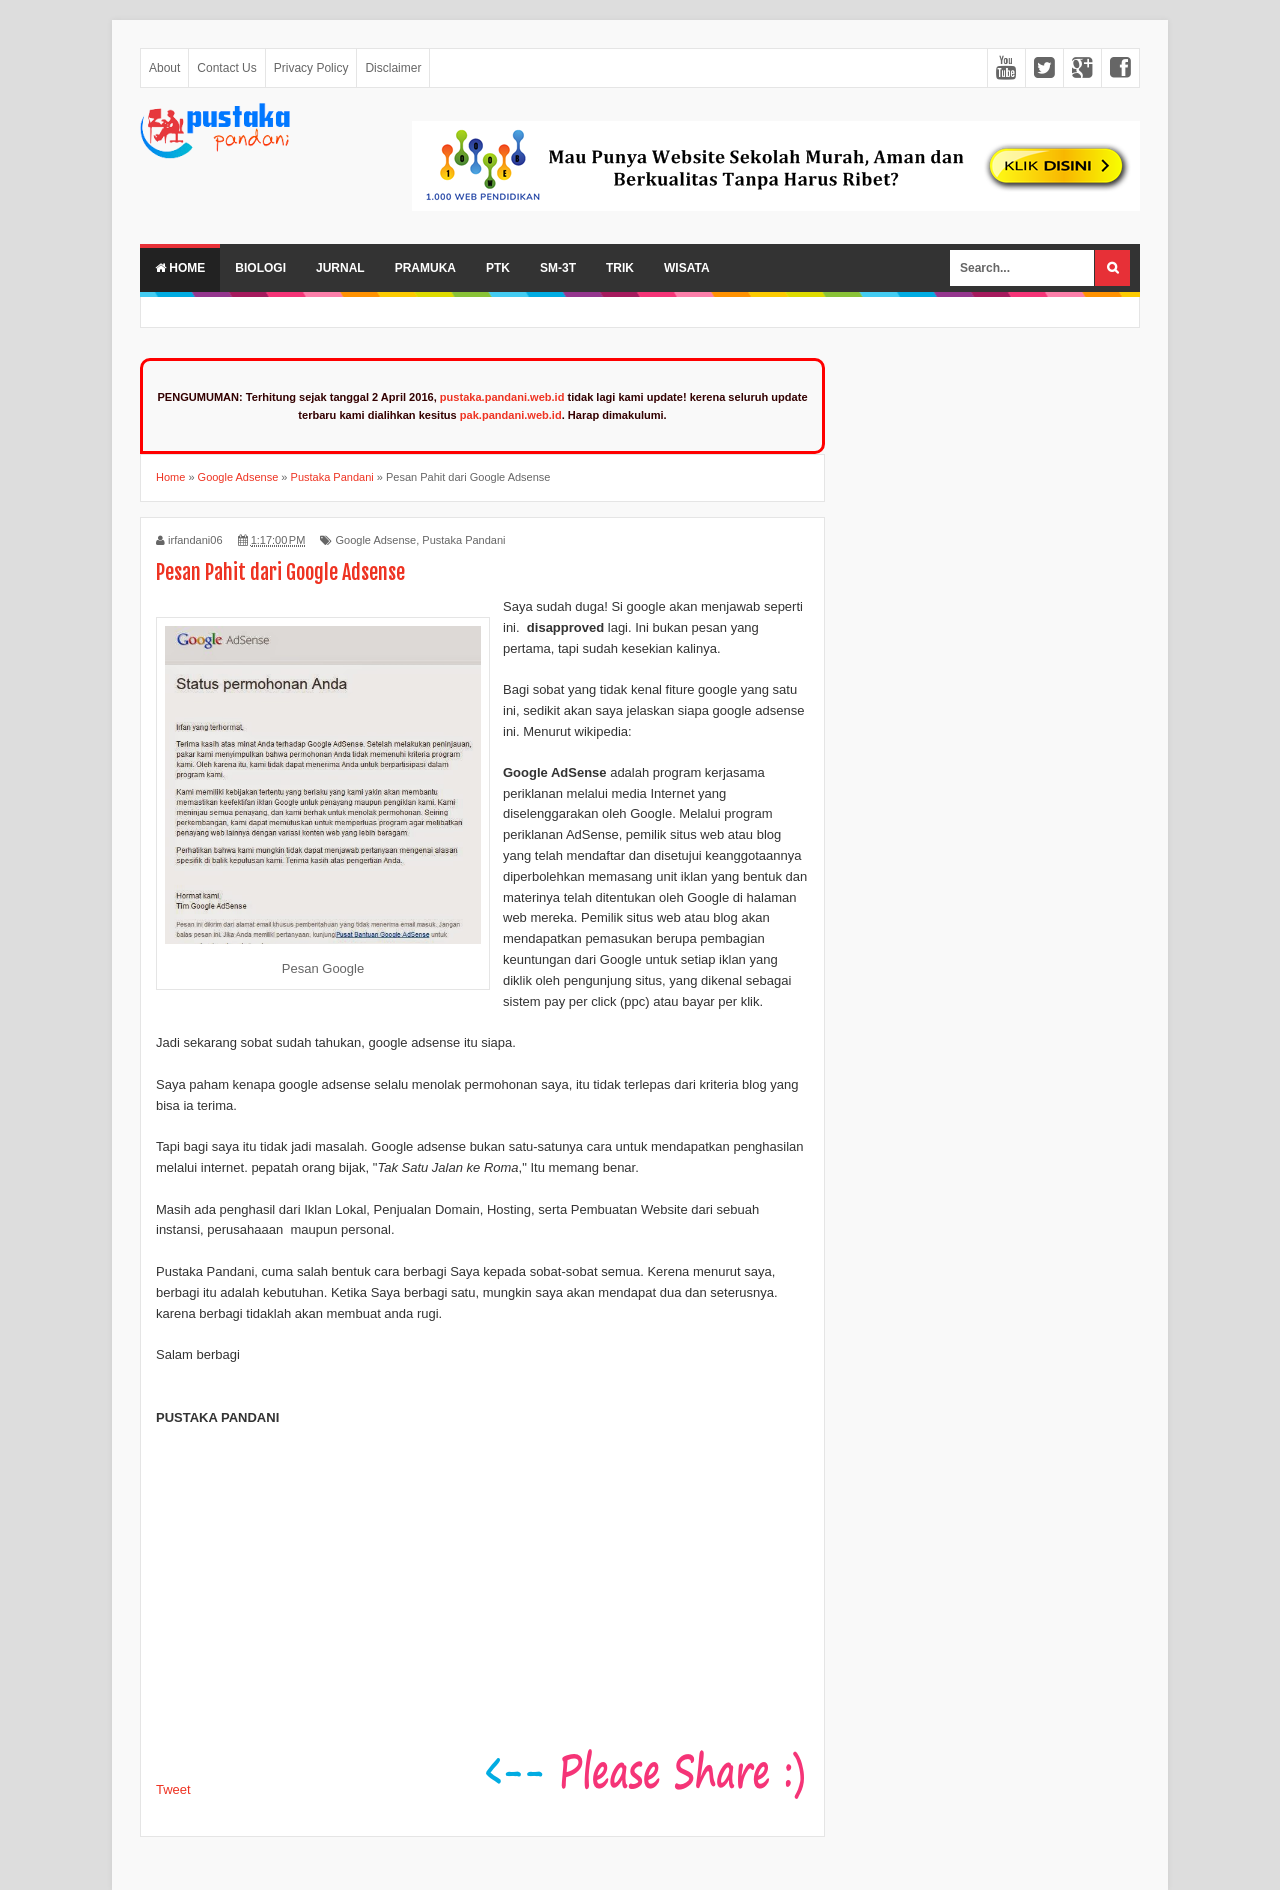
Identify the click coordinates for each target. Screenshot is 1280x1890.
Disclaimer (393, 68)
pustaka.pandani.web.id (502, 397)
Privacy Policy (311, 68)
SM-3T (558, 268)
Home (180, 268)
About (164, 68)
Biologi (260, 268)
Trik (620, 268)
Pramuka (425, 268)
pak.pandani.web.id (511, 415)
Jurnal (340, 268)
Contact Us (226, 68)
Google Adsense (375, 540)
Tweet (173, 1789)
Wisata (687, 268)
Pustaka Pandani (463, 540)
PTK (498, 268)
